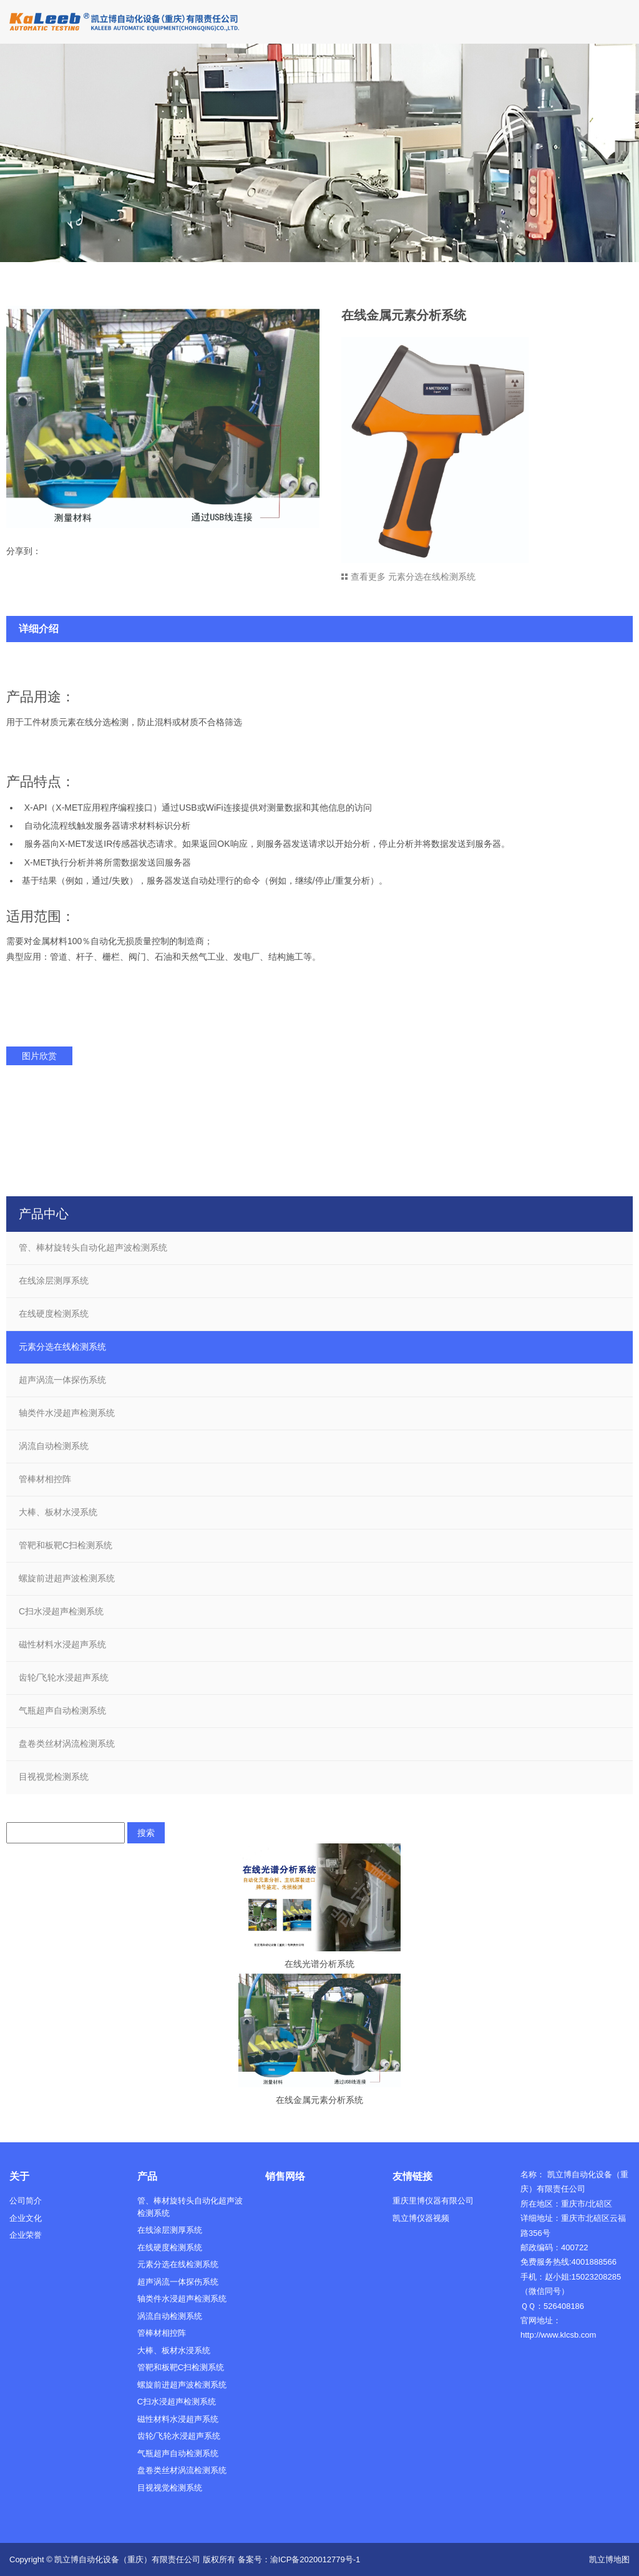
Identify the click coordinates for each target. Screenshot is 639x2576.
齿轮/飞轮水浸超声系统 (64, 1677)
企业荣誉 (25, 2235)
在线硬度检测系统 (54, 1314)
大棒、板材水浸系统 (58, 1512)
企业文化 (25, 2218)
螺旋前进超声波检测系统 (67, 1578)
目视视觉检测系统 (54, 1777)
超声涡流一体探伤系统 (62, 1380)
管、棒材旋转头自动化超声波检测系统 (93, 1247)
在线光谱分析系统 (319, 1964)
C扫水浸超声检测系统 (61, 1611)
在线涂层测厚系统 (54, 1281)
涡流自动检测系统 (54, 1446)
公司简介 (25, 2200)
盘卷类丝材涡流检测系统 (67, 1744)
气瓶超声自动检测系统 (62, 1710)
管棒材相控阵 (45, 1479)
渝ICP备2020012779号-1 (315, 2559)
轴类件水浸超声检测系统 (67, 1413)
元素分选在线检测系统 (62, 1347)
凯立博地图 (609, 2559)
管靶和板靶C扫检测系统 (65, 1545)
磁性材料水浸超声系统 (62, 1644)
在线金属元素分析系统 (319, 2100)
